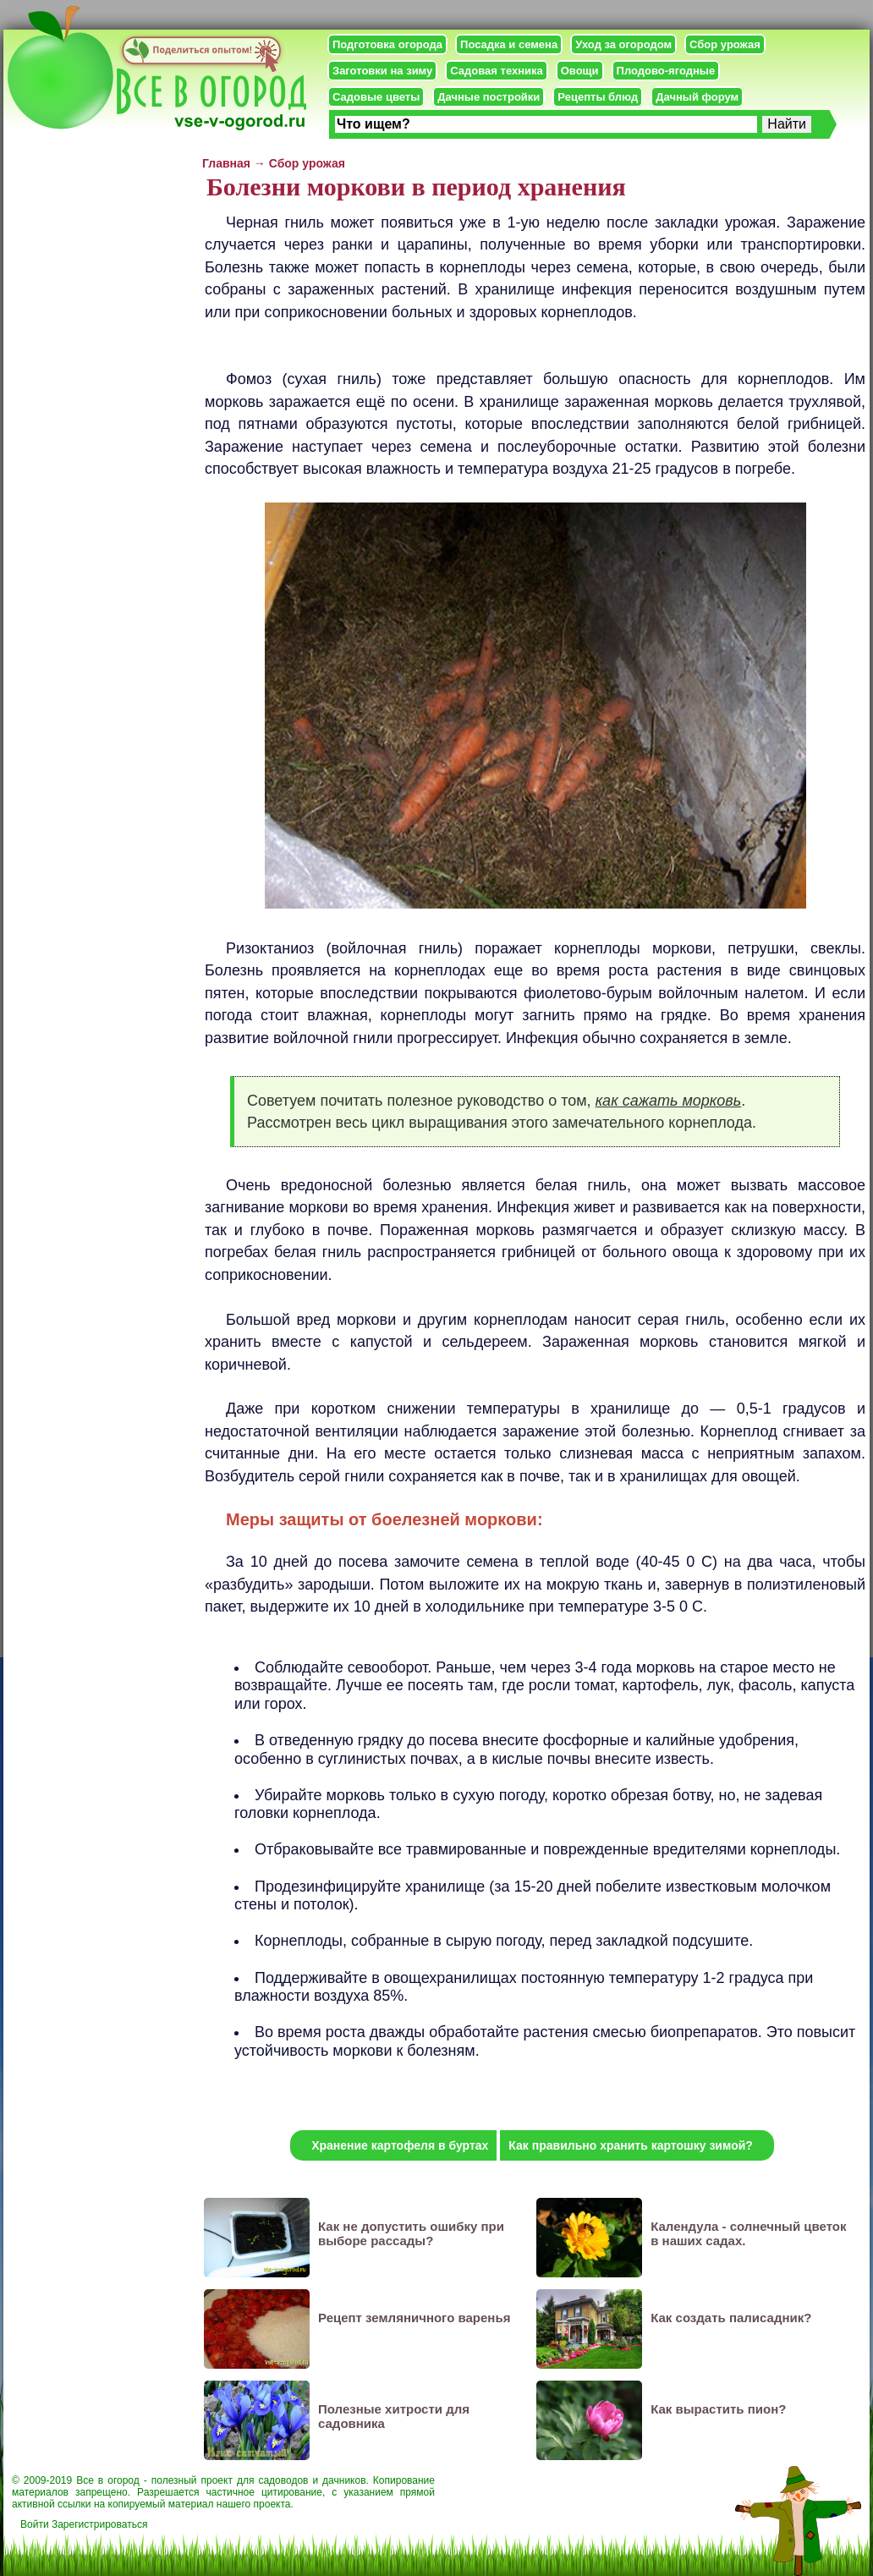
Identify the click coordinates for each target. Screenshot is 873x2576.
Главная (226, 163)
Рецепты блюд (597, 97)
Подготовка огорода (387, 44)
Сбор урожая (724, 44)
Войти (34, 2524)
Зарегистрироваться (99, 2524)
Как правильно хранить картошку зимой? (630, 2145)
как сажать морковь (669, 1100)
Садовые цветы (376, 97)
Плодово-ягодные (666, 70)
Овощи (580, 70)
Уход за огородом (623, 44)
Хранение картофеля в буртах (399, 2145)
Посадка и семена (508, 44)
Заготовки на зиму (382, 70)
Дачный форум (697, 97)
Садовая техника (496, 70)
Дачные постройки (488, 97)
